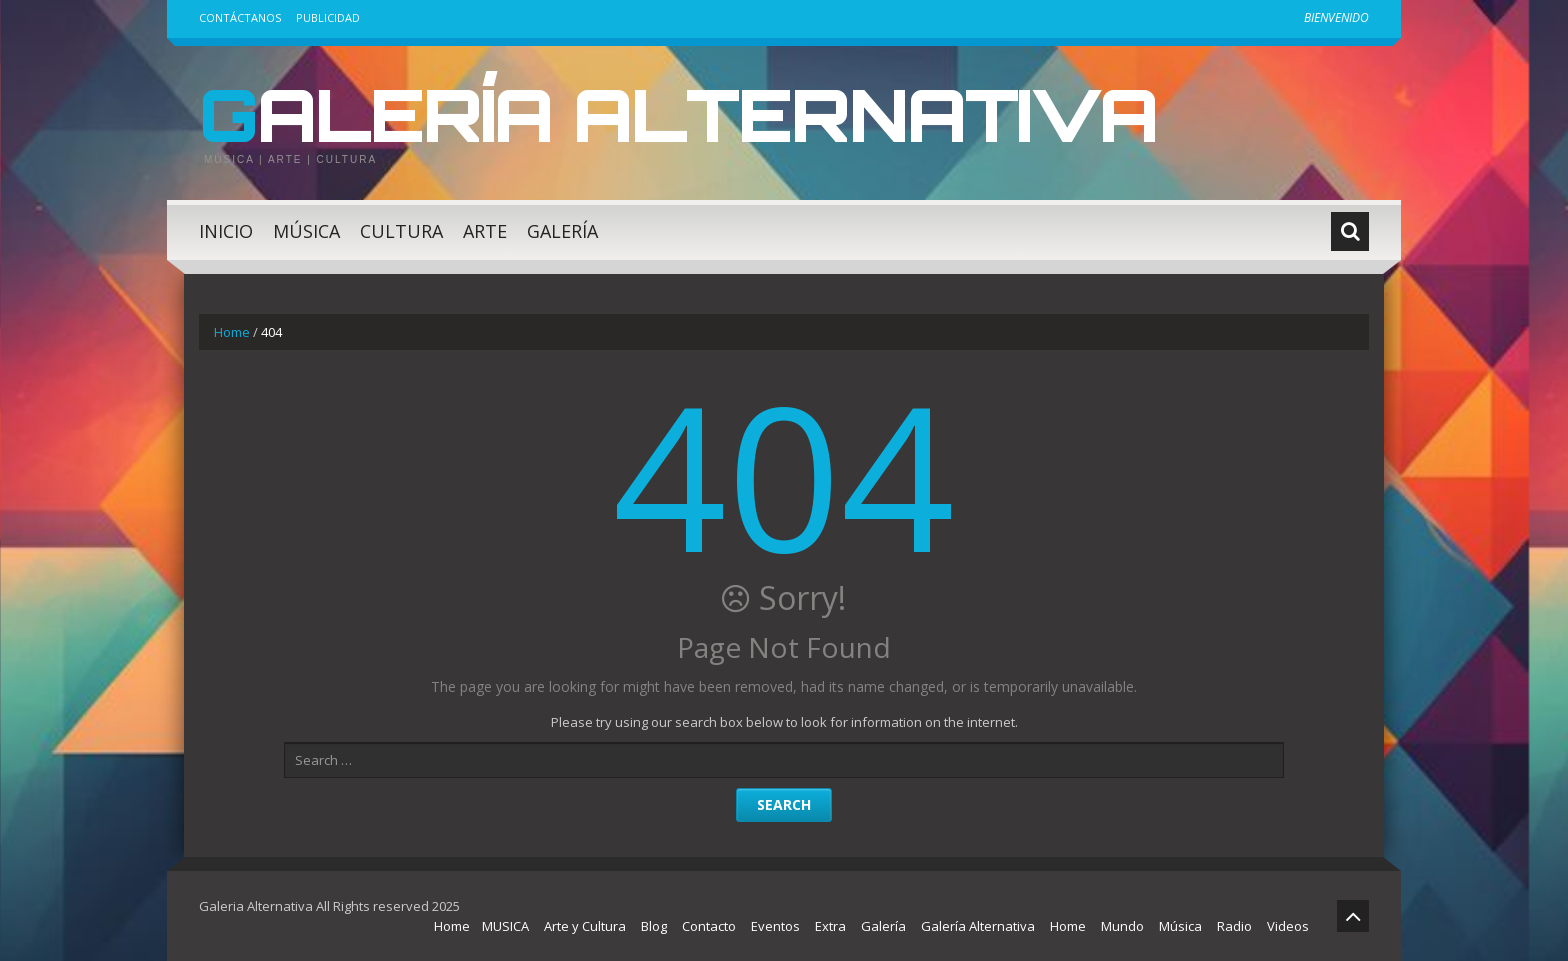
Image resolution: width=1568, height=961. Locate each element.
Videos (1288, 926)
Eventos (775, 926)
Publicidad (328, 17)
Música (306, 231)
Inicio (226, 231)
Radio (1234, 926)
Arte (485, 231)
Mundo (1122, 926)
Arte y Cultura (585, 926)
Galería (562, 231)
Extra (830, 926)
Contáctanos (240, 17)
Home (232, 332)
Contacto (709, 926)
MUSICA (505, 926)
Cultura (401, 231)
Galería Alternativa (678, 114)
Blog (654, 926)
